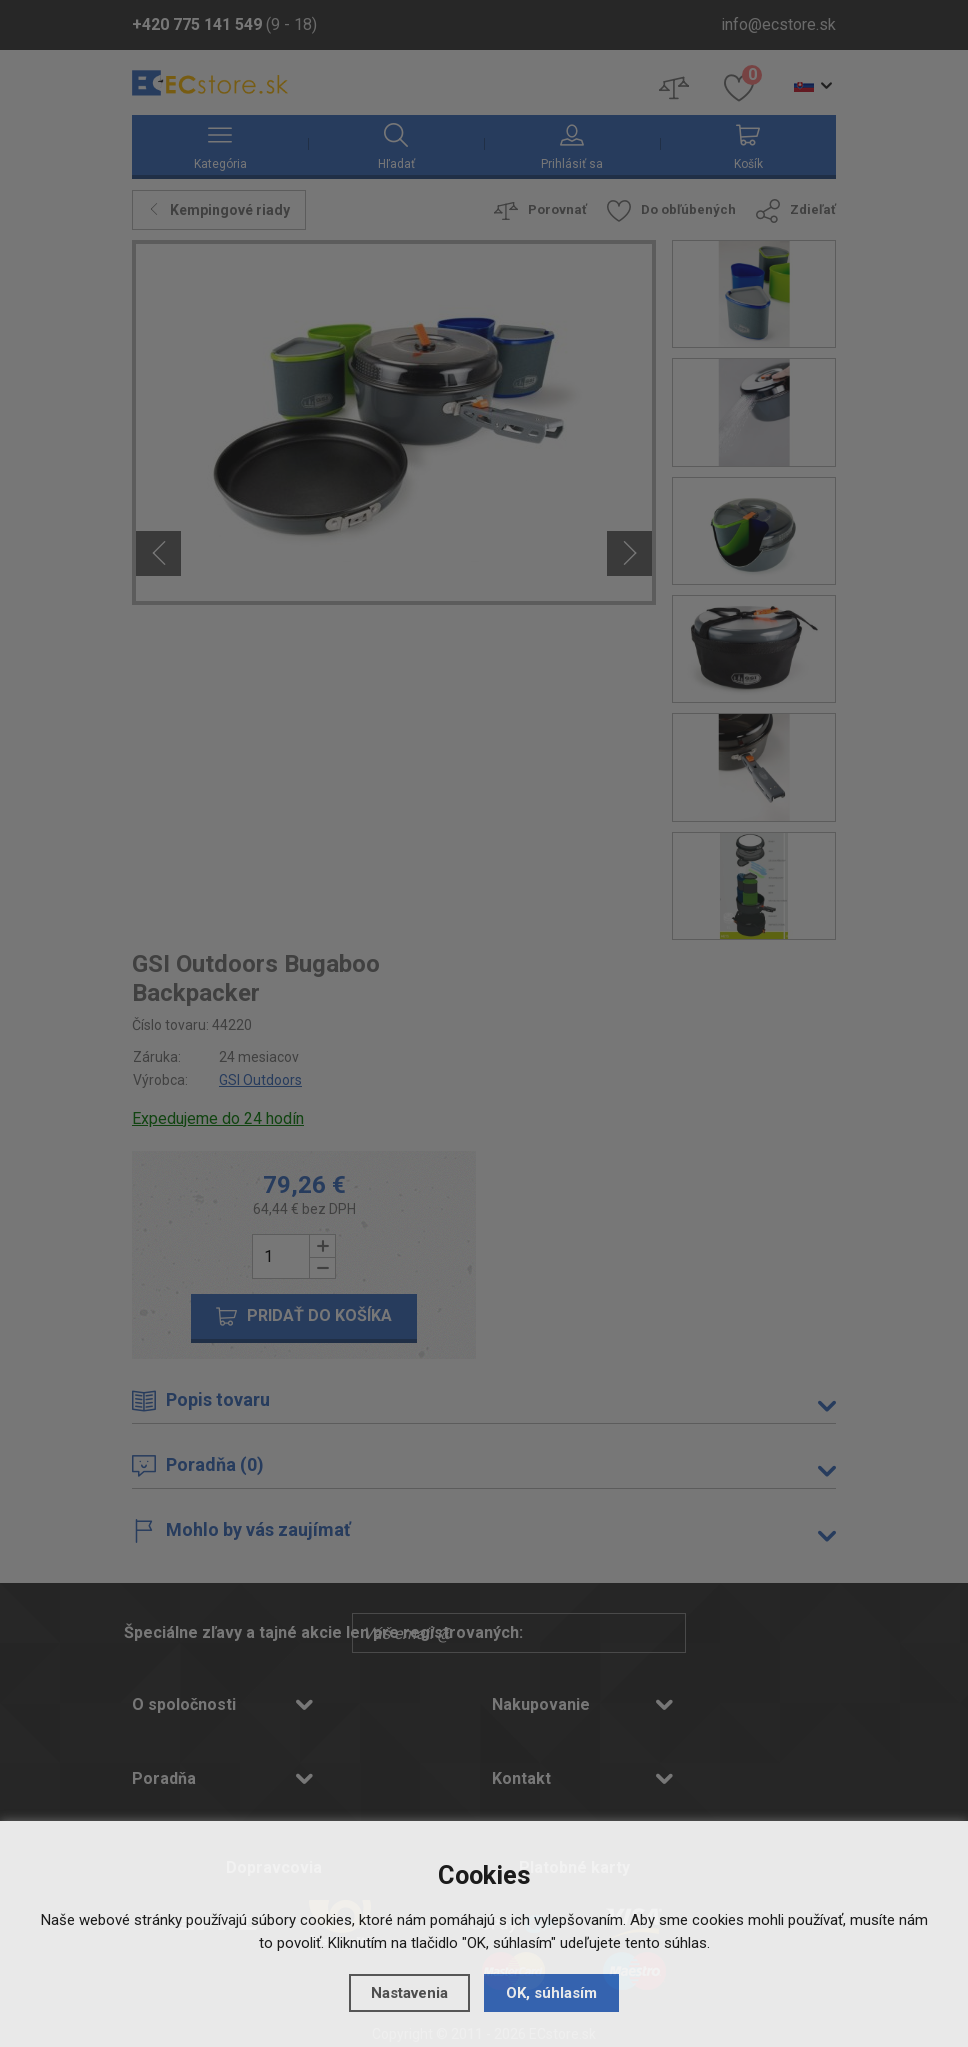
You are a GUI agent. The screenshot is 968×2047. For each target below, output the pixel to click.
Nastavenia (409, 1993)
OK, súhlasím (551, 1993)
